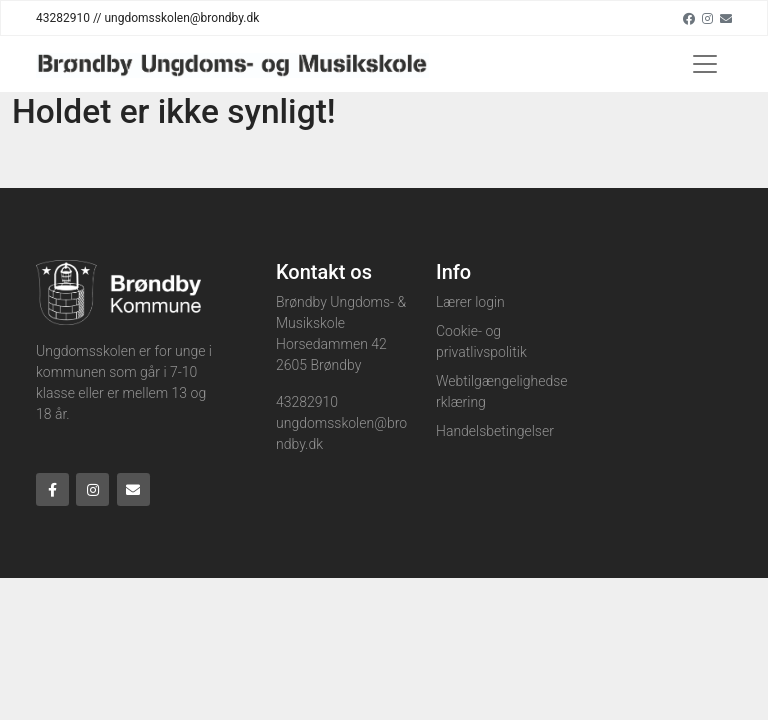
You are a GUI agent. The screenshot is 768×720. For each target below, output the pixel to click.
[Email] (726, 18)
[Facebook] (689, 18)
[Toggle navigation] (705, 64)
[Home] (232, 64)
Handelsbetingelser (495, 431)
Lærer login (470, 302)
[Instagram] (707, 18)
